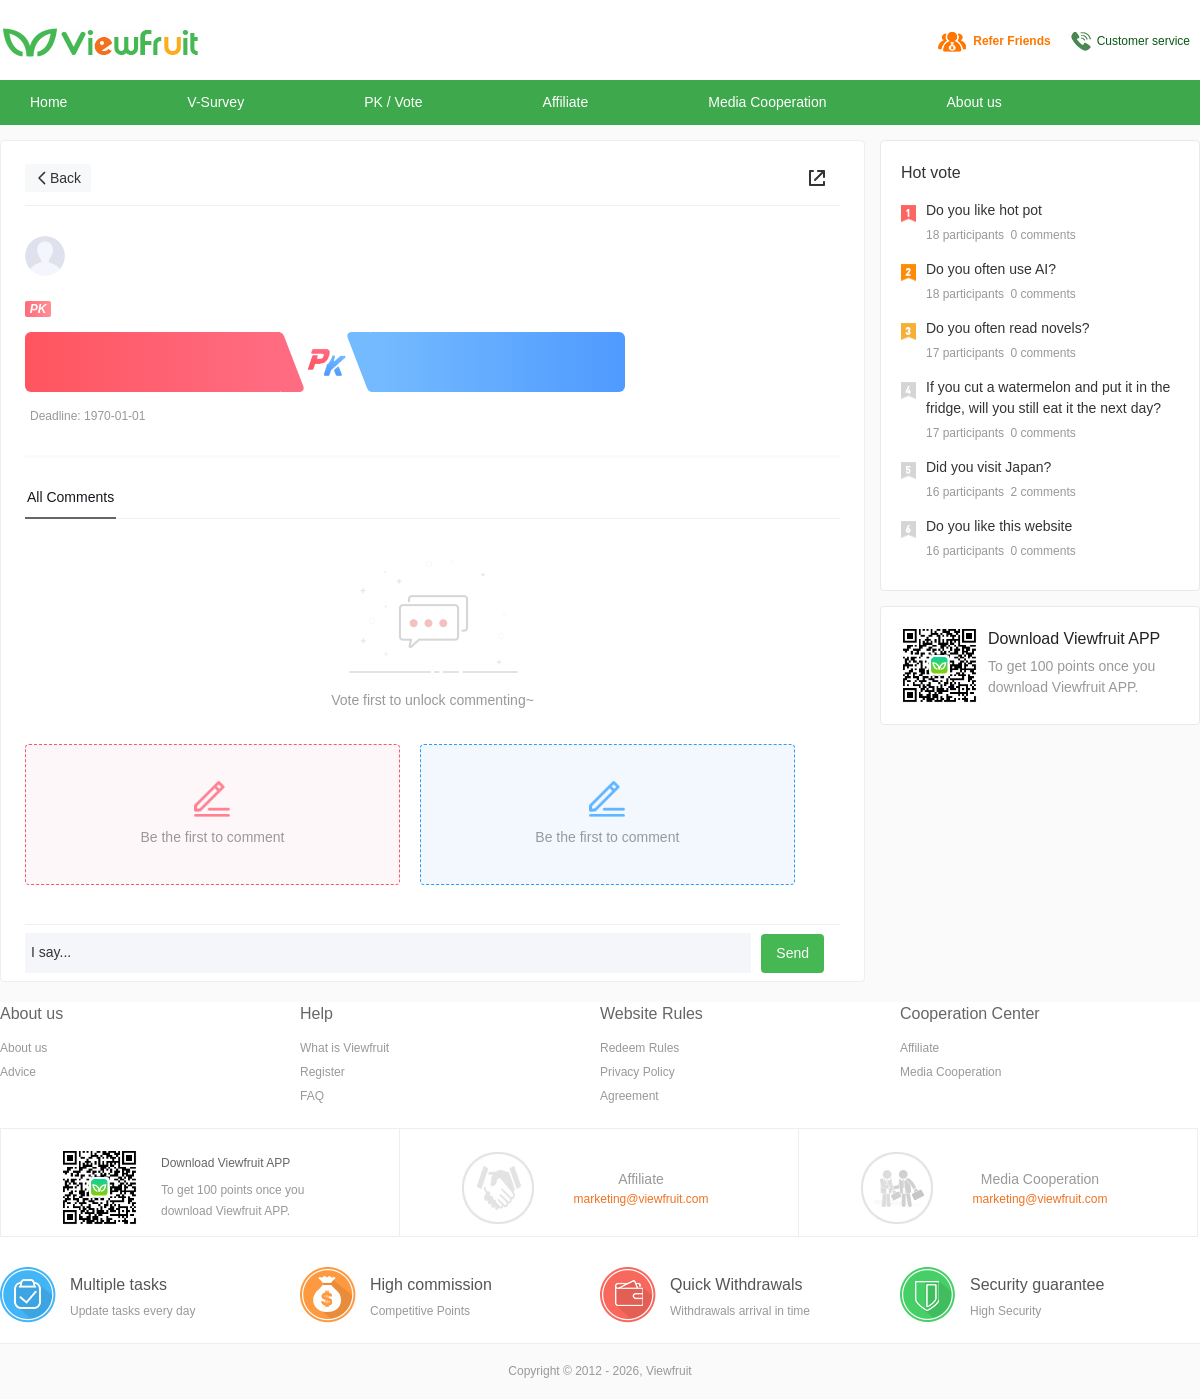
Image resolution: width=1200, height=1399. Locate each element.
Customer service (1143, 41)
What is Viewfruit (344, 1048)
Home (48, 102)
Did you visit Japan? (988, 467)
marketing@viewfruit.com (641, 1199)
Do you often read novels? (1007, 328)
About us (974, 102)
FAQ (312, 1096)
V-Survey (215, 102)
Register (322, 1072)
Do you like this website (999, 526)
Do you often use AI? (991, 269)
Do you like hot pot (984, 210)
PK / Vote (393, 102)
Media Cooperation (767, 102)
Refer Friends (1011, 41)
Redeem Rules (639, 1048)
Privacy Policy (637, 1072)
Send (792, 953)
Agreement (629, 1096)
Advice (18, 1072)
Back (65, 178)
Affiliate (566, 102)
